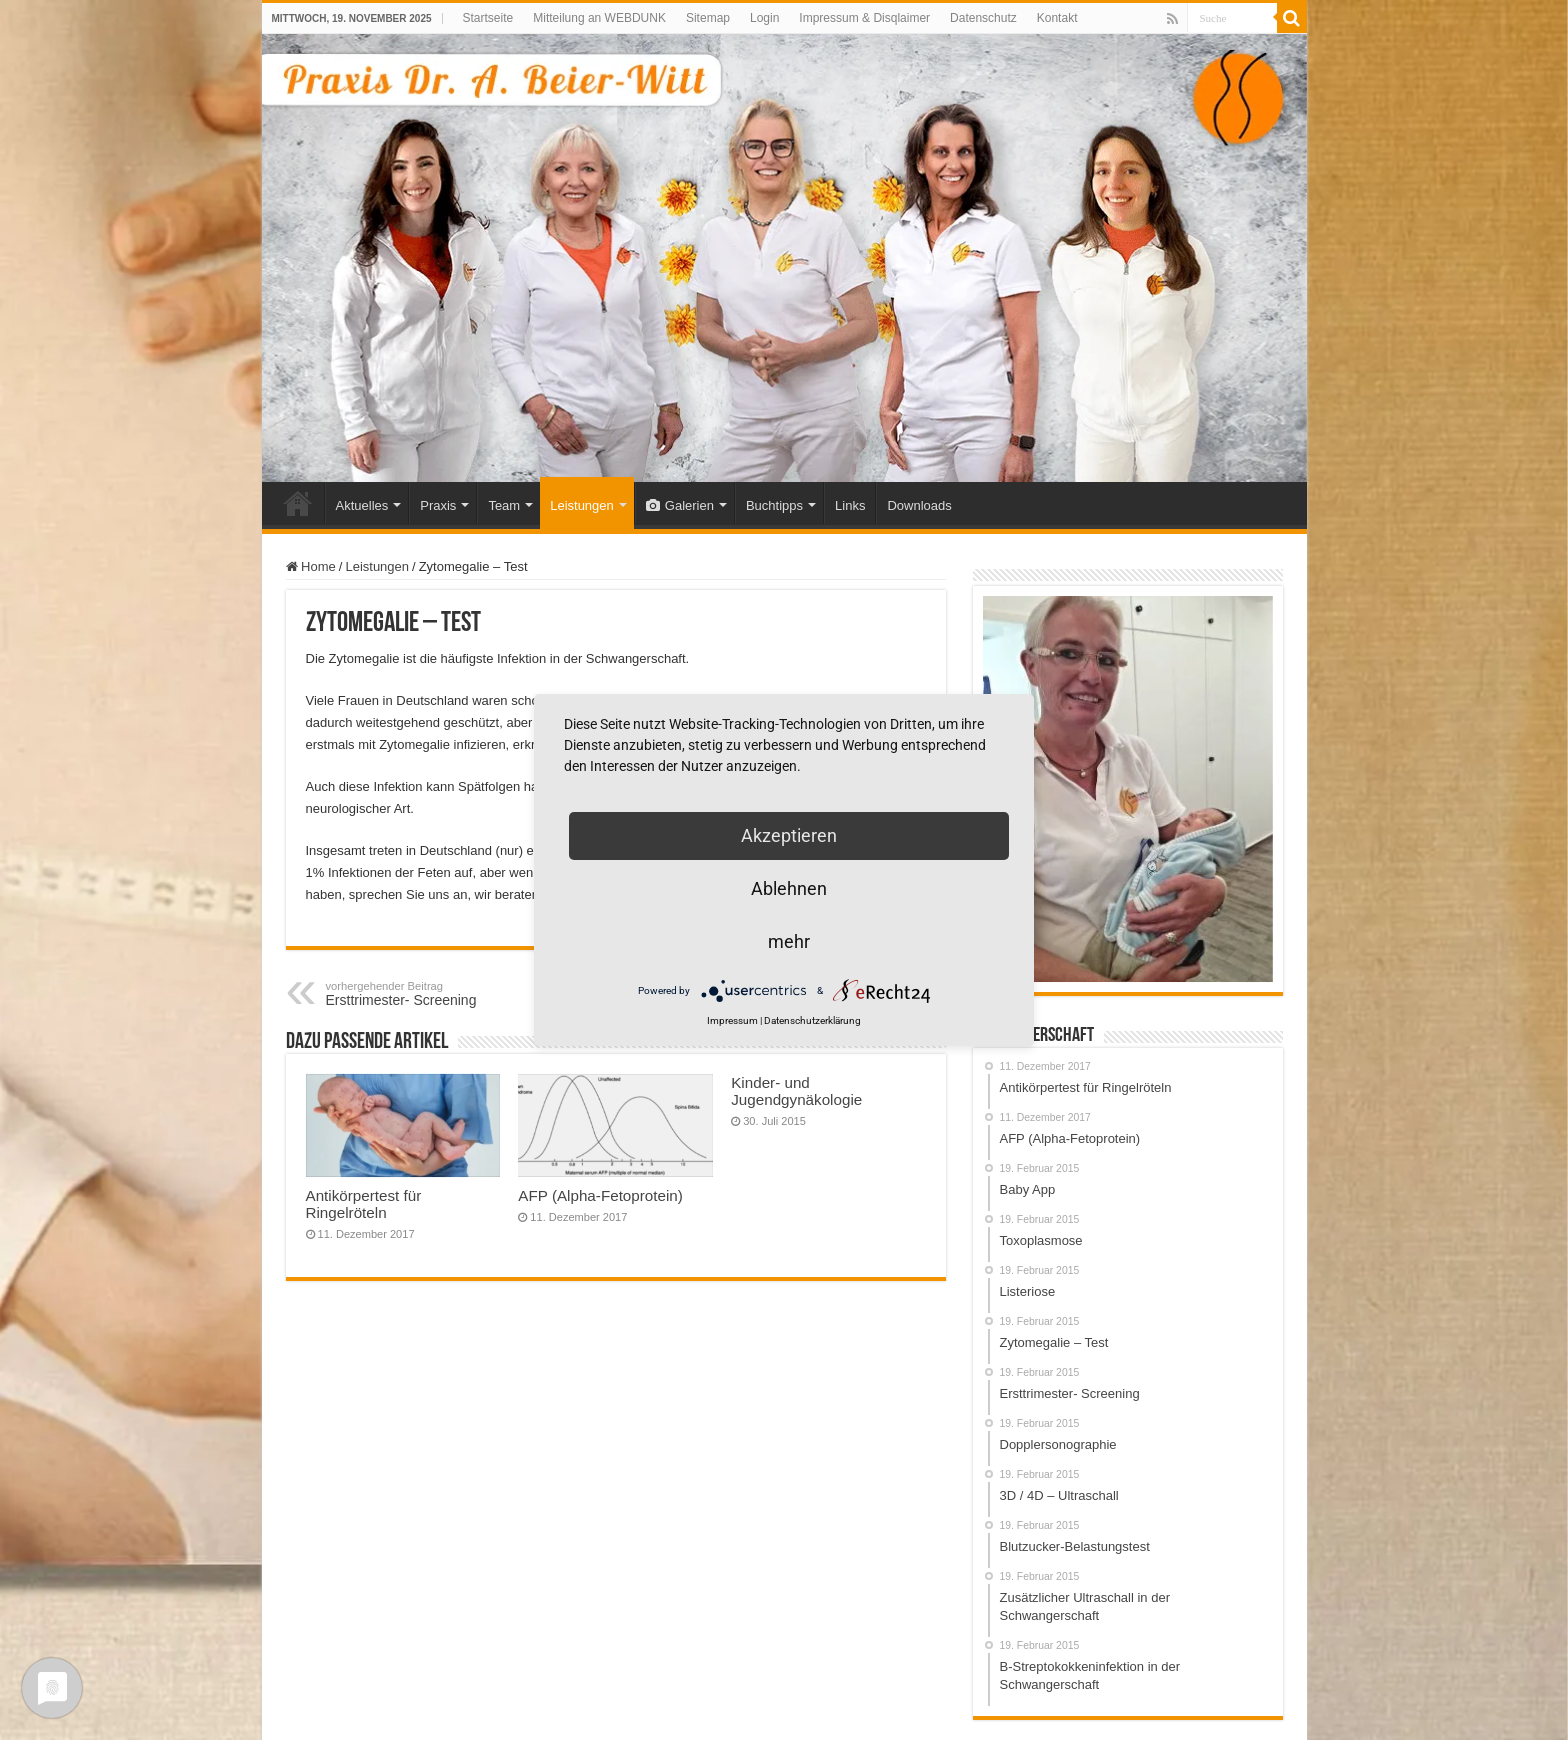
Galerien (680, 505)
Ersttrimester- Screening (428, 994)
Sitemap (708, 18)
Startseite (488, 18)
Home (298, 503)
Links (850, 505)
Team (504, 505)
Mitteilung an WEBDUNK (599, 18)
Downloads (919, 505)
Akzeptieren (789, 835)
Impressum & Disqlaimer (864, 18)
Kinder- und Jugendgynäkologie (796, 1091)
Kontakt (1057, 18)
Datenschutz (983, 18)
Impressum (732, 1020)
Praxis (438, 505)
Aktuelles (362, 505)
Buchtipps (774, 505)
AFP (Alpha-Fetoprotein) (602, 1195)
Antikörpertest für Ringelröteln (364, 1204)
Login (764, 18)
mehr (789, 941)
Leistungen (582, 505)
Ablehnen (789, 888)
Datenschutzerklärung (812, 1020)
